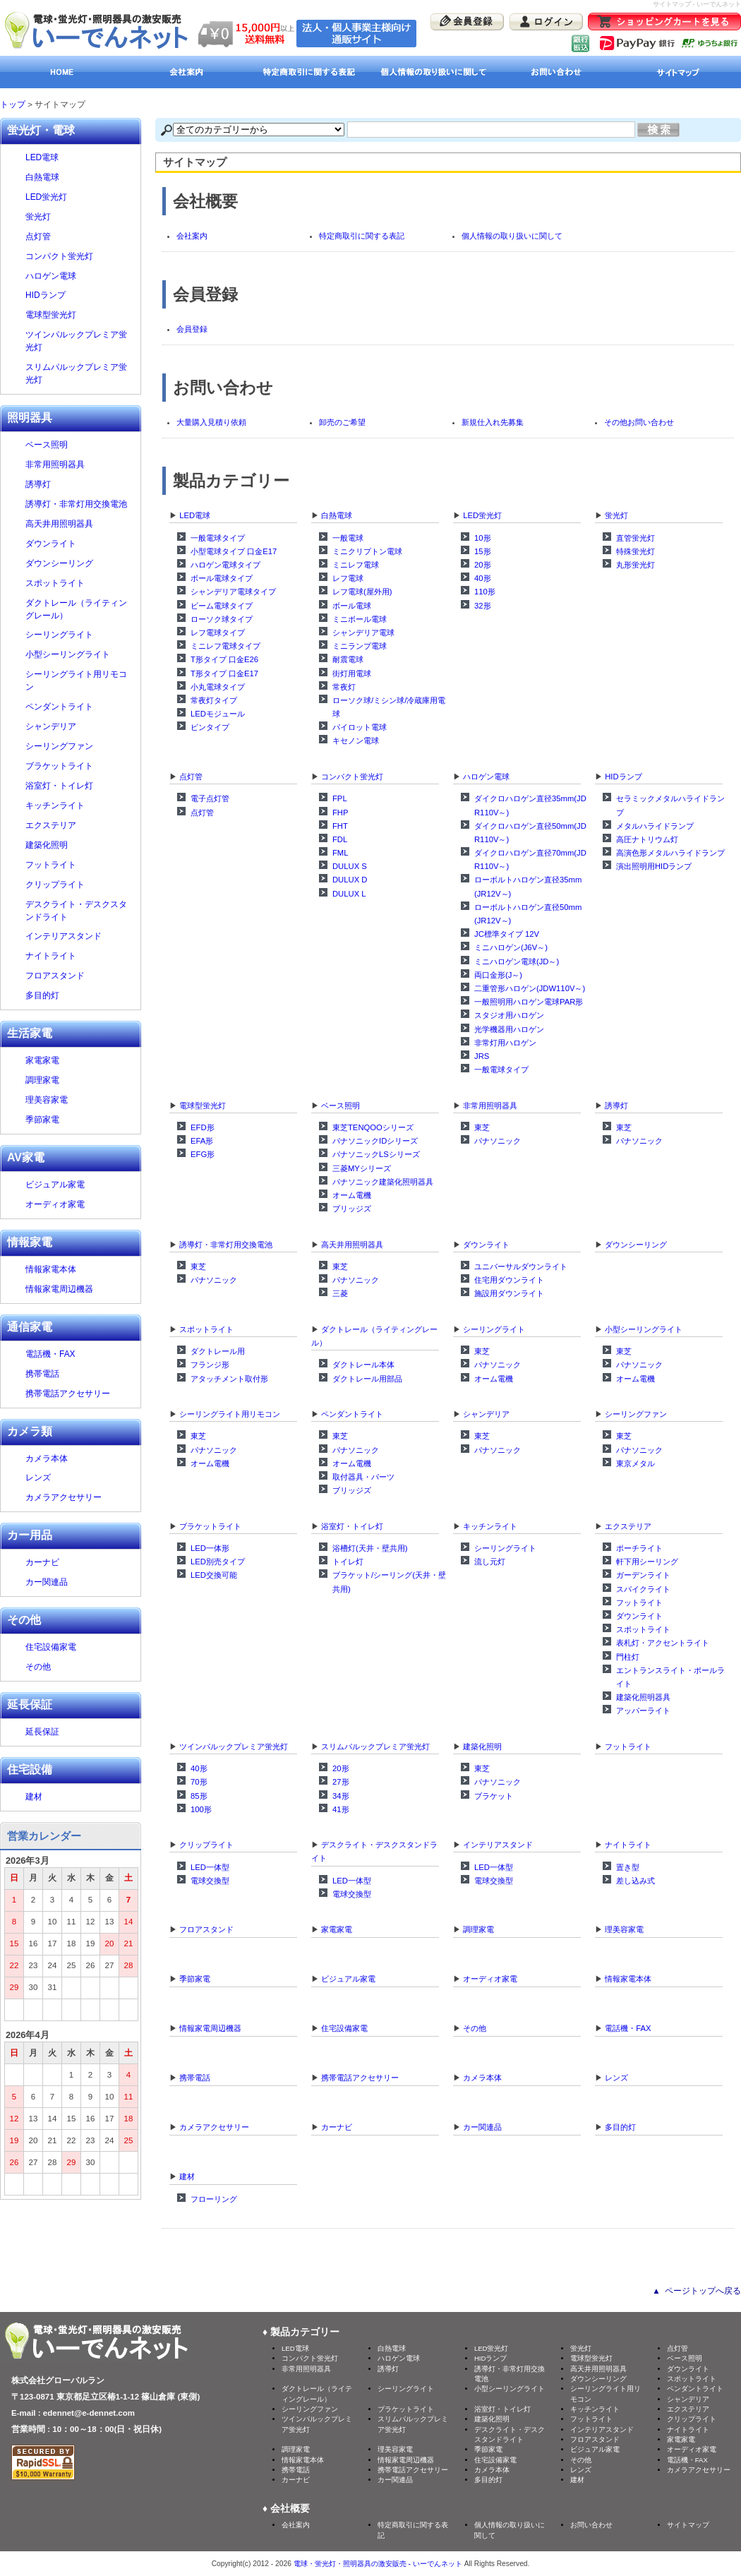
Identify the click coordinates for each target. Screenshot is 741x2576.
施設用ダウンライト (509, 1293)
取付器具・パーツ (363, 1477)
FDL (339, 839)
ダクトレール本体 (363, 1364)
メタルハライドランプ (655, 826)
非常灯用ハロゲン (505, 1042)
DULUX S (349, 866)
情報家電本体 (628, 1979)
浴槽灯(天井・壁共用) (370, 1548)
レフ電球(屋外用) (362, 591)
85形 (199, 1796)
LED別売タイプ (218, 1561)
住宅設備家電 (344, 2028)
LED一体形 (210, 1548)
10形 (482, 538)
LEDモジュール (218, 713)
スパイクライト (643, 1589)
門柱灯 (627, 1657)
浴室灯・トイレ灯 (352, 1526)
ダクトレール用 (218, 1351)
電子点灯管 (210, 798)
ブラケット (493, 1796)
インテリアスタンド (498, 1844)
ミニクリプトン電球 (367, 551)
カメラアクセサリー (214, 2127)
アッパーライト (643, 1710)
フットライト (639, 1602)
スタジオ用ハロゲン (509, 1015)
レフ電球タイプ (218, 632)
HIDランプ (623, 776)
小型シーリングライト (643, 1329)
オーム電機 (351, 1195)
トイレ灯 (347, 1561)
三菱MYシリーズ (361, 1168)
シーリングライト (494, 1329)
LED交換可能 (214, 1575)
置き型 (627, 1867)
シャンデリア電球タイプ (233, 591)
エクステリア (628, 1526)
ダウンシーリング (636, 1244)
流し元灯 (489, 1561)
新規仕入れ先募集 (493, 422)
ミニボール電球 (359, 619)
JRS (481, 1056)
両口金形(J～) (498, 975)
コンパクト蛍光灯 (352, 776)
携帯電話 (194, 2077)
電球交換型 (210, 1880)
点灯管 (191, 776)
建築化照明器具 (643, 1697)
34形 (340, 1796)
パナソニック (497, 1141)
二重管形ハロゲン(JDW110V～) (529, 988)
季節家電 (194, 1979)
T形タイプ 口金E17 (224, 673)
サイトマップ (679, 72)
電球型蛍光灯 (202, 1105)
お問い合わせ (556, 72)
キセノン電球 (355, 740)
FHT (340, 826)
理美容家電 (624, 1929)
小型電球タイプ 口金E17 (234, 551)
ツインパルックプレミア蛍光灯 (233, 1746)
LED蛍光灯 (482, 515)
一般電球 (347, 538)
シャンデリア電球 (363, 632)
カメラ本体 (482, 2077)
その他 (474, 2028)
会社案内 (185, 72)
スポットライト (206, 1329)
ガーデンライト (643, 1575)
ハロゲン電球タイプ (225, 565)
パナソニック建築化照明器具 (382, 1182)
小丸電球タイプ (218, 687)
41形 (340, 1809)
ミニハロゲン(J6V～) (511, 947)
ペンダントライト (352, 1414)
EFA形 (202, 1141)
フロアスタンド (206, 1929)
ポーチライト (639, 1548)
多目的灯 (620, 2127)
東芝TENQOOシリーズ (373, 1127)
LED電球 (194, 515)
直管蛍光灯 (635, 538)
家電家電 (336, 1929)
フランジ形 (210, 1364)
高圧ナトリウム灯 (647, 839)
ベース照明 (340, 1105)
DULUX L (349, 893)
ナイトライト (628, 1844)
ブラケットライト (210, 1526)
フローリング (214, 2199)
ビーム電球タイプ (222, 605)
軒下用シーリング (647, 1561)
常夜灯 (344, 687)
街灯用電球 (351, 673)
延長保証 (42, 1732)
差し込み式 (635, 1880)
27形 (340, 1782)
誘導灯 (616, 1105)
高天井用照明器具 (352, 1244)
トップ (12, 104)
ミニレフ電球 (355, 565)
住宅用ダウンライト (509, 1280)
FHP (340, 812)
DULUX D (349, 879)
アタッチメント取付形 (229, 1378)
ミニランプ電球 (359, 646)
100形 (201, 1809)
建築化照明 (482, 1746)
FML (340, 853)
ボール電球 (351, 605)
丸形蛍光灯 (635, 565)
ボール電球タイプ (222, 578)
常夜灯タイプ (214, 700)
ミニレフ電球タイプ (225, 646)
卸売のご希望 (342, 422)
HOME (62, 72)
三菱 (340, 1293)
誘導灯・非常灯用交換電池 (225, 1244)
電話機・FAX (628, 2028)
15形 (482, 551)
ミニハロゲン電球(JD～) (516, 961)
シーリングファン (636, 1414)
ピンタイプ (210, 727)
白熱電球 (336, 515)
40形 (482, 578)
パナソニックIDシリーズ (375, 1141)
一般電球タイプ (218, 538)
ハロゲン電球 (486, 776)
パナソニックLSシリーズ (376, 1154)
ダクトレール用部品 (367, 1378)
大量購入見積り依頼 (211, 422)
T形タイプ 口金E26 (224, 659)
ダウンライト (486, 1244)
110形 (484, 591)
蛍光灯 (616, 515)
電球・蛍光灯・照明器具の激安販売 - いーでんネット (378, 2564)
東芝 (482, 1127)
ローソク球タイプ (222, 619)
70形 (199, 1782)
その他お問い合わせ (639, 422)
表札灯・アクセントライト (662, 1643)
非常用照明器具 (490, 1105)
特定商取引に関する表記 (308, 72)
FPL (339, 798)
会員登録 (191, 329)
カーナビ (336, 2127)
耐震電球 (347, 659)
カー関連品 (482, 2127)
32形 (482, 605)
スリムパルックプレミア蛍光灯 (375, 1746)
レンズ (616, 2077)
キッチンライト (490, 1526)
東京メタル (635, 1463)
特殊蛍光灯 (635, 551)
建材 (187, 2176)
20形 (482, 565)
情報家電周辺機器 (210, 2028)
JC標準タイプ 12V (506, 934)
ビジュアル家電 (348, 1979)
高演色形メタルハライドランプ (670, 853)
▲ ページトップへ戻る (696, 2291)
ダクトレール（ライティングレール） (79, 609)
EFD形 (203, 1127)
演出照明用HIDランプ (654, 866)
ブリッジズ (351, 1208)
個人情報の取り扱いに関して (432, 72)
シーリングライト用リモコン (229, 1414)
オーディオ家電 (490, 1979)
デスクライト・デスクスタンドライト (79, 910)
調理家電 (478, 1929)
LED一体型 (210, 1867)
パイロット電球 (359, 727)
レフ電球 (347, 578)
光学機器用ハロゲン (509, 1029)
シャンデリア (486, 1414)
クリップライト (206, 1844)
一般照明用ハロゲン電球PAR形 (528, 1002)
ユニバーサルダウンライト (520, 1266)
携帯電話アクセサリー (360, 2077)
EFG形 (203, 1154)
